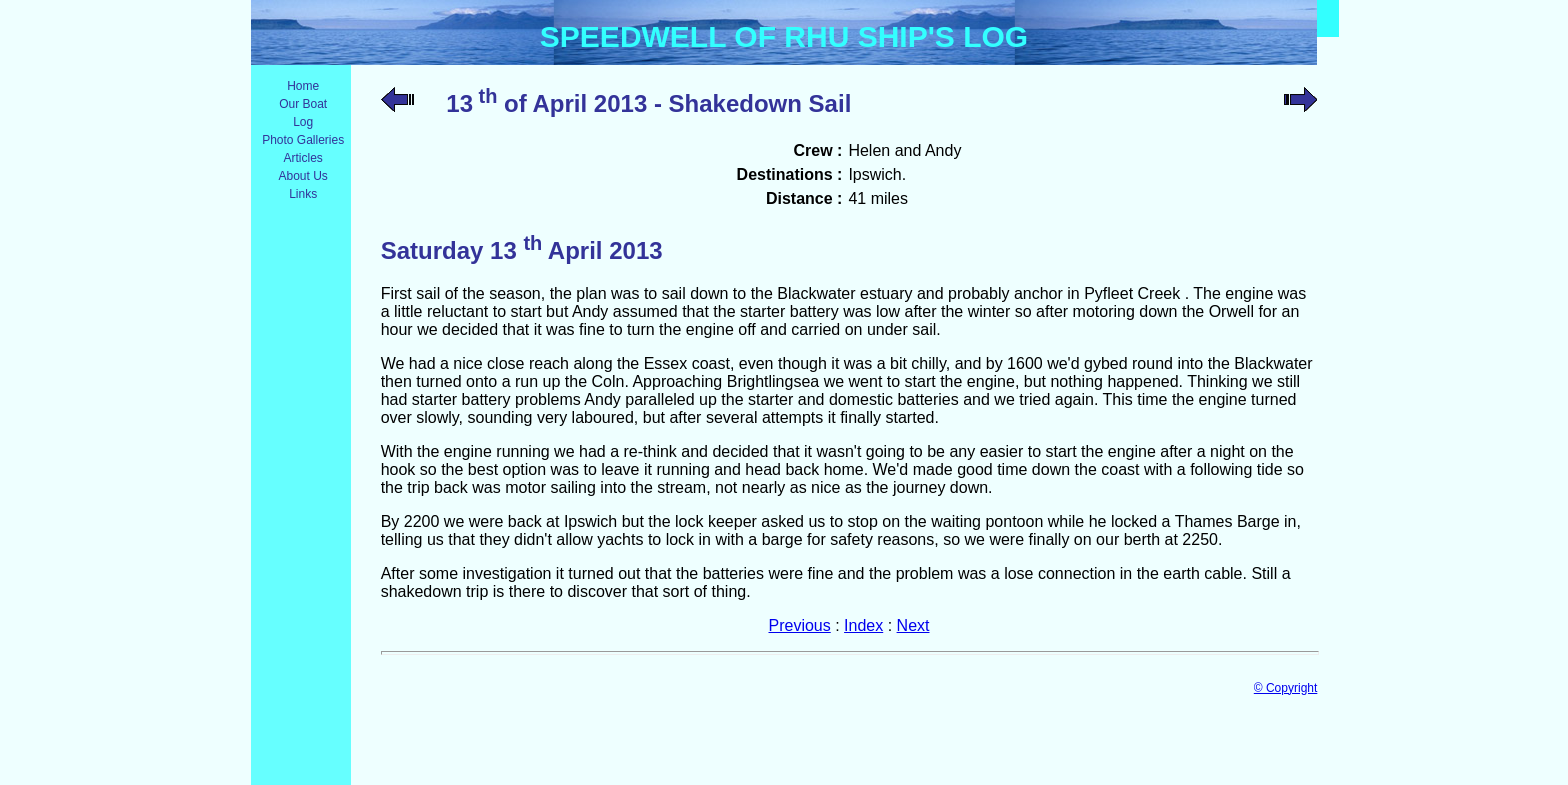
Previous (800, 625)
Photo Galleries (303, 140)
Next (913, 625)
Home (303, 86)
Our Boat (303, 104)
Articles (303, 158)
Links (303, 194)
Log (303, 122)
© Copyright (1286, 688)
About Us (302, 176)
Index (863, 625)
